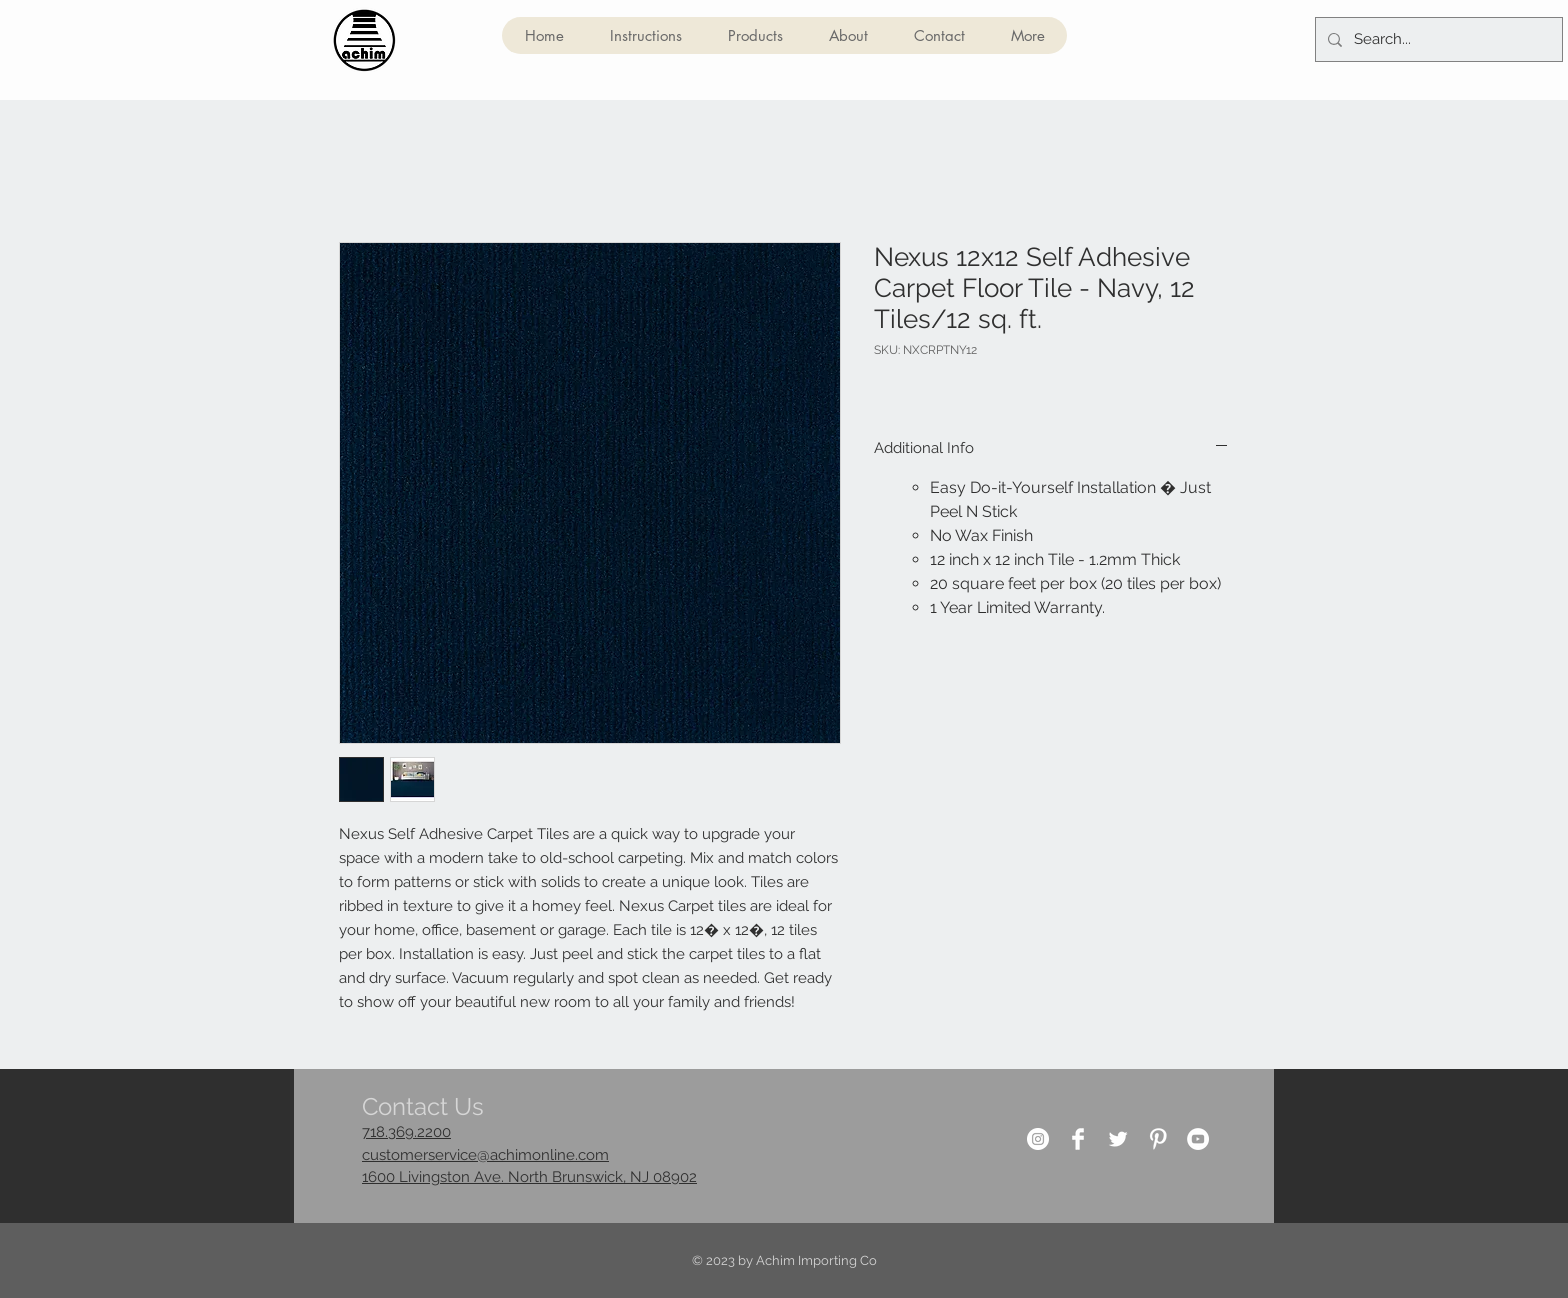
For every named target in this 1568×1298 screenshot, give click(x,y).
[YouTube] (1198, 1139)
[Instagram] (1038, 1139)
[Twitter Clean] (1118, 1139)
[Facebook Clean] (1078, 1139)
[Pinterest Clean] (1158, 1139)
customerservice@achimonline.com (485, 1155)
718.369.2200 (406, 1132)
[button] (754, 35)
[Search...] (1437, 39)
